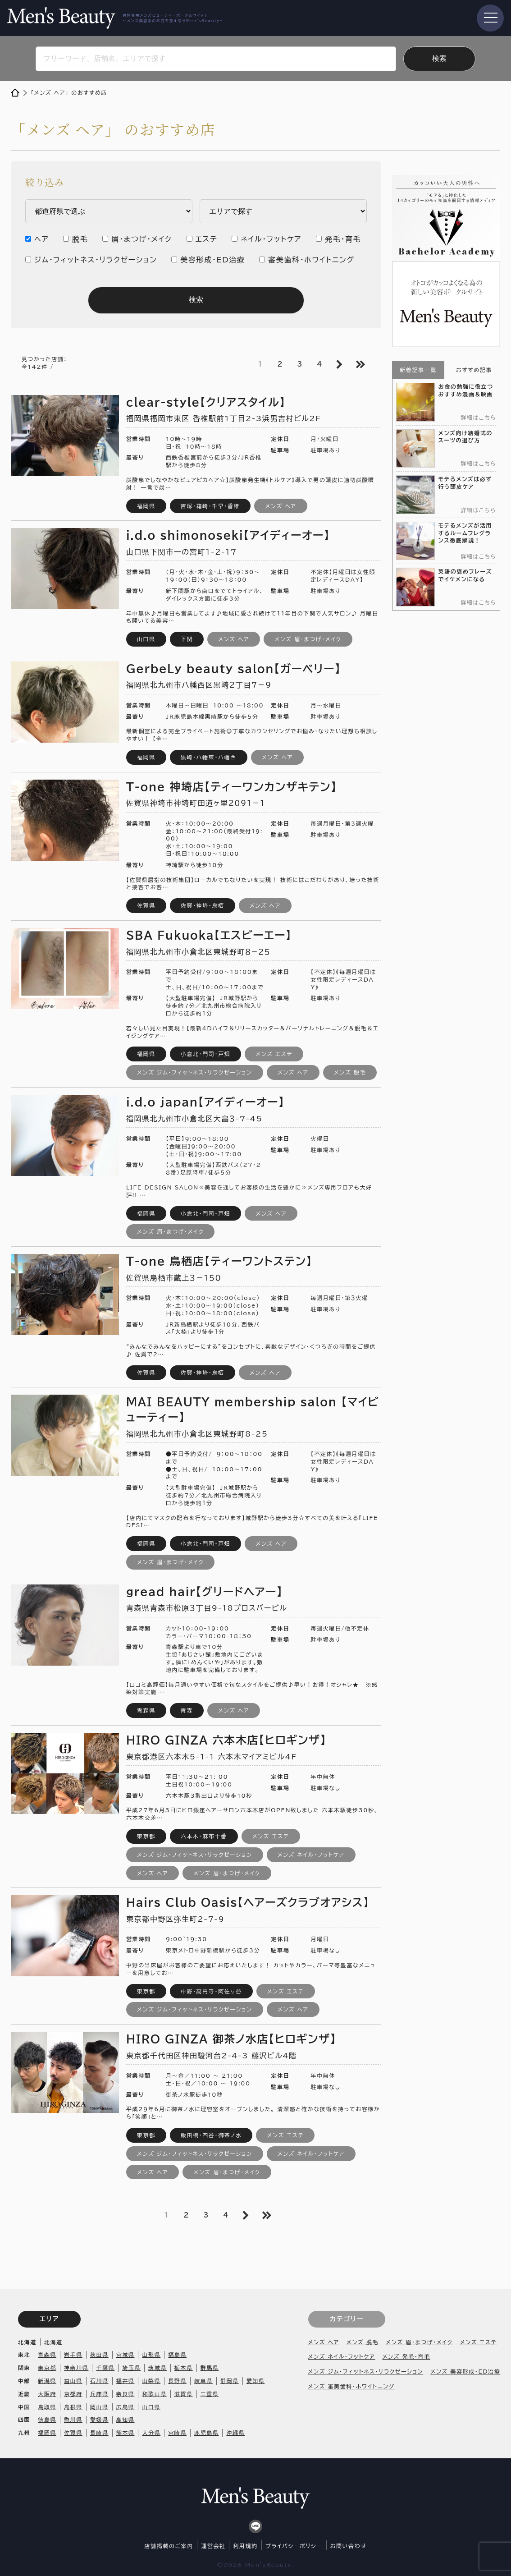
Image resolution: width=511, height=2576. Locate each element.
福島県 (177, 2354)
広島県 (125, 2407)
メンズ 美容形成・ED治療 (465, 2371)
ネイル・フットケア (271, 239)
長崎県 (99, 2432)
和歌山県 (154, 2394)
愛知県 (255, 2380)
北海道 (53, 2342)
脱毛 (80, 239)
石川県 (99, 2380)
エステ (207, 239)
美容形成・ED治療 (212, 259)
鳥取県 (47, 2407)
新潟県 (47, 2380)
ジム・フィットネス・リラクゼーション (95, 259)
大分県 (151, 2432)
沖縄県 (235, 2432)
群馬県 (210, 2367)
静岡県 (229, 2380)
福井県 (125, 2380)
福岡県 (47, 2432)
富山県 (73, 2380)
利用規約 (245, 2545)
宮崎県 (177, 2432)
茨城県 (157, 2367)
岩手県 (73, 2354)
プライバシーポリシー (294, 2545)
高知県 (125, 2419)
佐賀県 (73, 2432)
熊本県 (125, 2432)
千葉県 (105, 2367)
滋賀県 (183, 2394)
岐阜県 (203, 2380)
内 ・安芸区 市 (283, 211)
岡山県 (99, 2407)
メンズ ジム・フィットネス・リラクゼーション (366, 2371)
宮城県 (125, 2354)
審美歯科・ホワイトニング (311, 259)
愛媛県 (99, 2419)
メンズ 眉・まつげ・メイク (419, 2342)
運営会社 (213, 2545)
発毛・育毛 (343, 239)
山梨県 (151, 2380)
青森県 (47, 2354)
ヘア (41, 239)
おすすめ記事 (474, 369)
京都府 (73, 2394)
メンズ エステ (478, 2342)
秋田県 (99, 2354)
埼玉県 (131, 2367)
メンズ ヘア (323, 2342)
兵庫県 (99, 2394)
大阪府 (47, 2394)
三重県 (210, 2394)
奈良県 (125, 2394)
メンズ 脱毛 (363, 2342)
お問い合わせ (348, 2545)
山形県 (151, 2354)
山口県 (151, 2407)
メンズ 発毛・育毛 (406, 2356)
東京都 (47, 2367)
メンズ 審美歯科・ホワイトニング (351, 2386)
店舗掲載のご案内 (169, 2545)
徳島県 (47, 2419)
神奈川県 (76, 2367)
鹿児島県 (206, 2432)
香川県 (73, 2419)
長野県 (177, 2380)
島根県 (73, 2407)
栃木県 (183, 2367)
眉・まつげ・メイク (141, 239)
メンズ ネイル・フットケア (341, 2356)
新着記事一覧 (418, 369)
